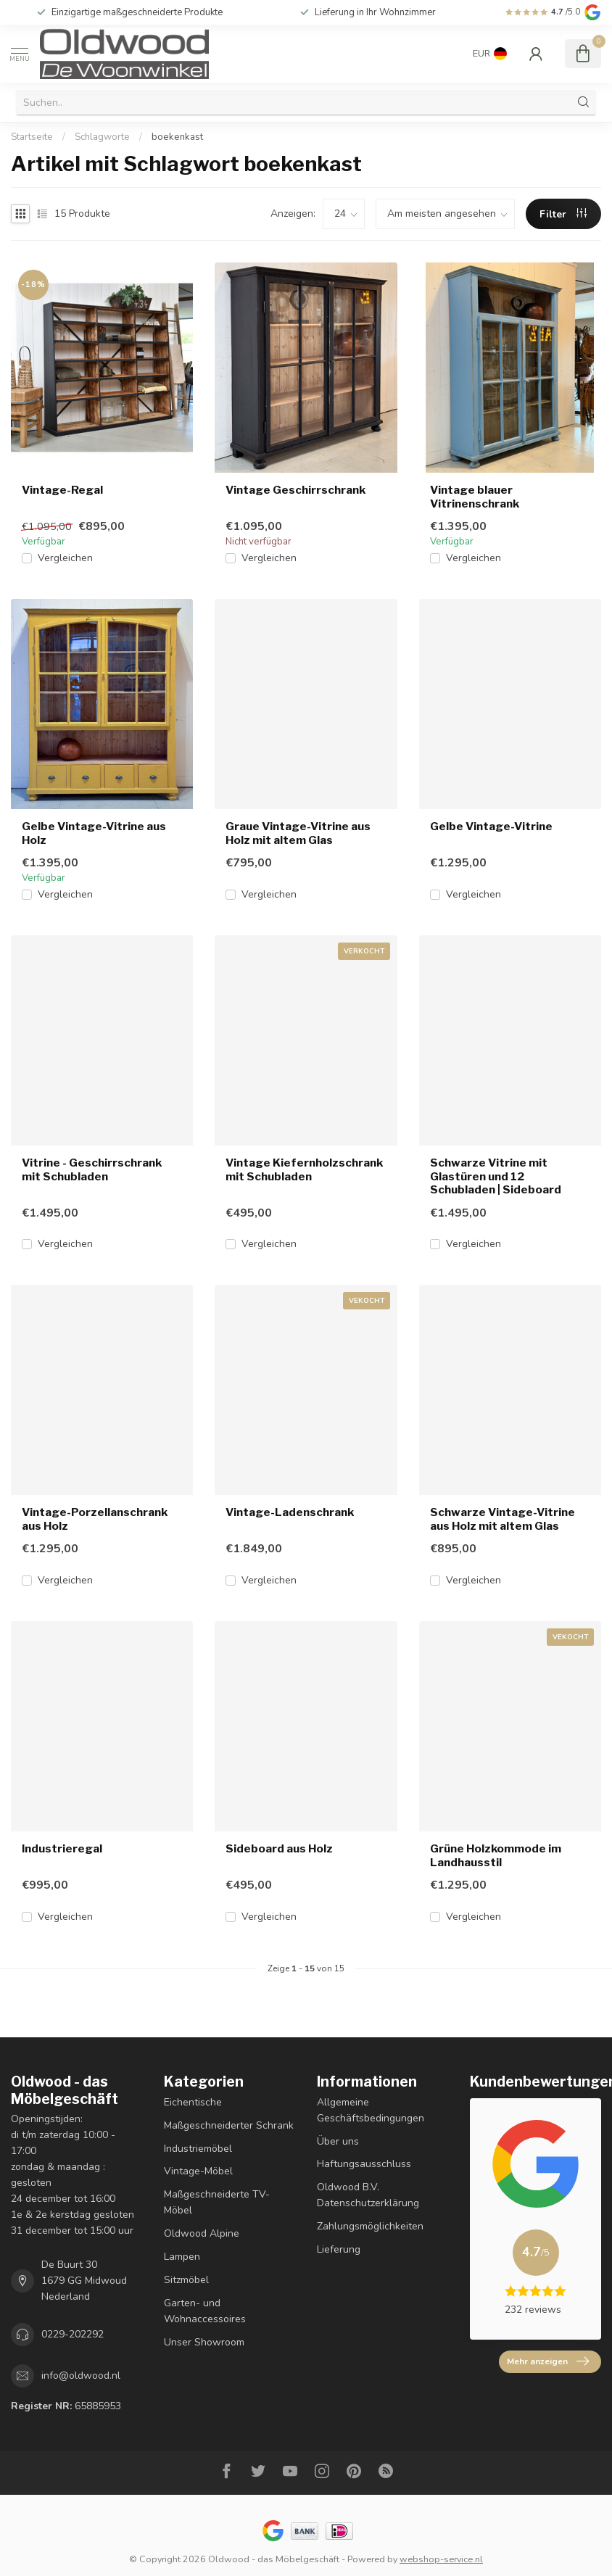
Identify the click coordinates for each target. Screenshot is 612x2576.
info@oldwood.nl (80, 2375)
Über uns (338, 2141)
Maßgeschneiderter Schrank (229, 2125)
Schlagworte (102, 137)
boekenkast (177, 137)
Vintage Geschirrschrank (295, 490)
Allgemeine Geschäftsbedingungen (370, 2110)
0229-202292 (72, 2334)
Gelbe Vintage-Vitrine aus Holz (94, 833)
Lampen (182, 2257)
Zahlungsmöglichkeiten (370, 2226)
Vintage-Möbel (198, 2171)
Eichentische (193, 2102)
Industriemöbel (198, 2148)
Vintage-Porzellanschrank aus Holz (95, 1519)
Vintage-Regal (62, 490)
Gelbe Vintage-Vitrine (491, 826)
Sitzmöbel (186, 2280)
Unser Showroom (204, 2342)
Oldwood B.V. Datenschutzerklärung (368, 2195)
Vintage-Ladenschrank (290, 1512)
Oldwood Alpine (201, 2233)
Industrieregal (62, 1848)
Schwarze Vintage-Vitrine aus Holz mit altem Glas (502, 1519)
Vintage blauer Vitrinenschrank (474, 497)
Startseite (32, 137)
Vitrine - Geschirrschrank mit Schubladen (92, 1169)
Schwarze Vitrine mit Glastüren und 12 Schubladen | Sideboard (495, 1176)
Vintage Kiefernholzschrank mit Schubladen (304, 1169)
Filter (563, 214)
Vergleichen (65, 557)
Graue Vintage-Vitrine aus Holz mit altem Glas (298, 833)
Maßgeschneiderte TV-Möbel (217, 2202)
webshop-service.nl (441, 2559)
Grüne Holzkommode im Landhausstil (495, 1855)
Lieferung (338, 2249)
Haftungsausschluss (364, 2164)
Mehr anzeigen (548, 2361)
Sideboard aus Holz (279, 1848)
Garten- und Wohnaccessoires (205, 2311)
